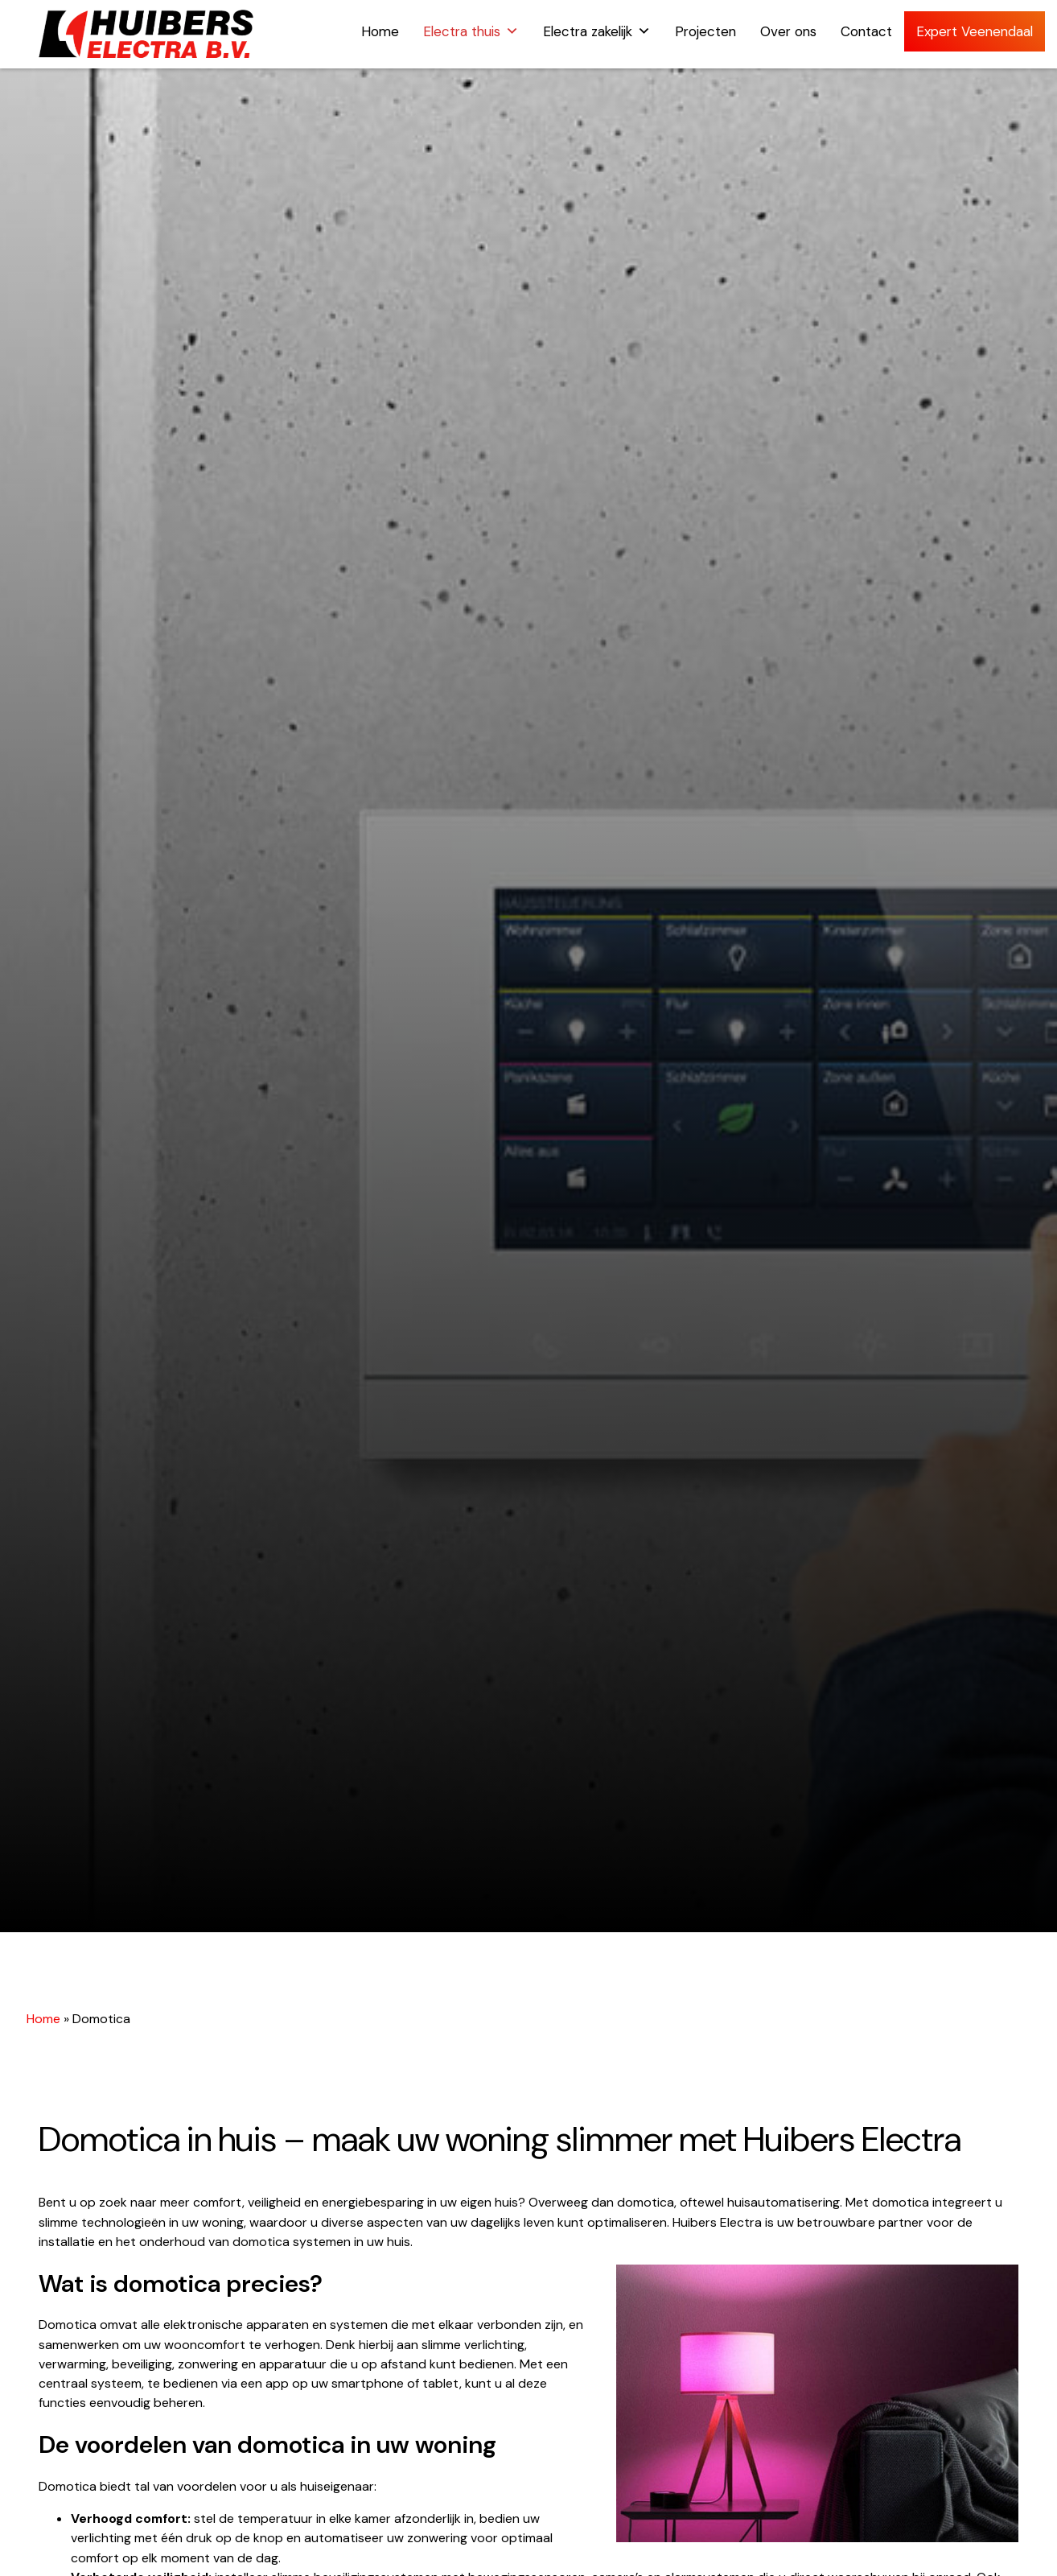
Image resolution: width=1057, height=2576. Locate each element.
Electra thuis (471, 31)
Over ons (788, 31)
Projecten (705, 31)
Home (380, 31)
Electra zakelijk (597, 31)
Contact (866, 31)
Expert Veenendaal (974, 31)
